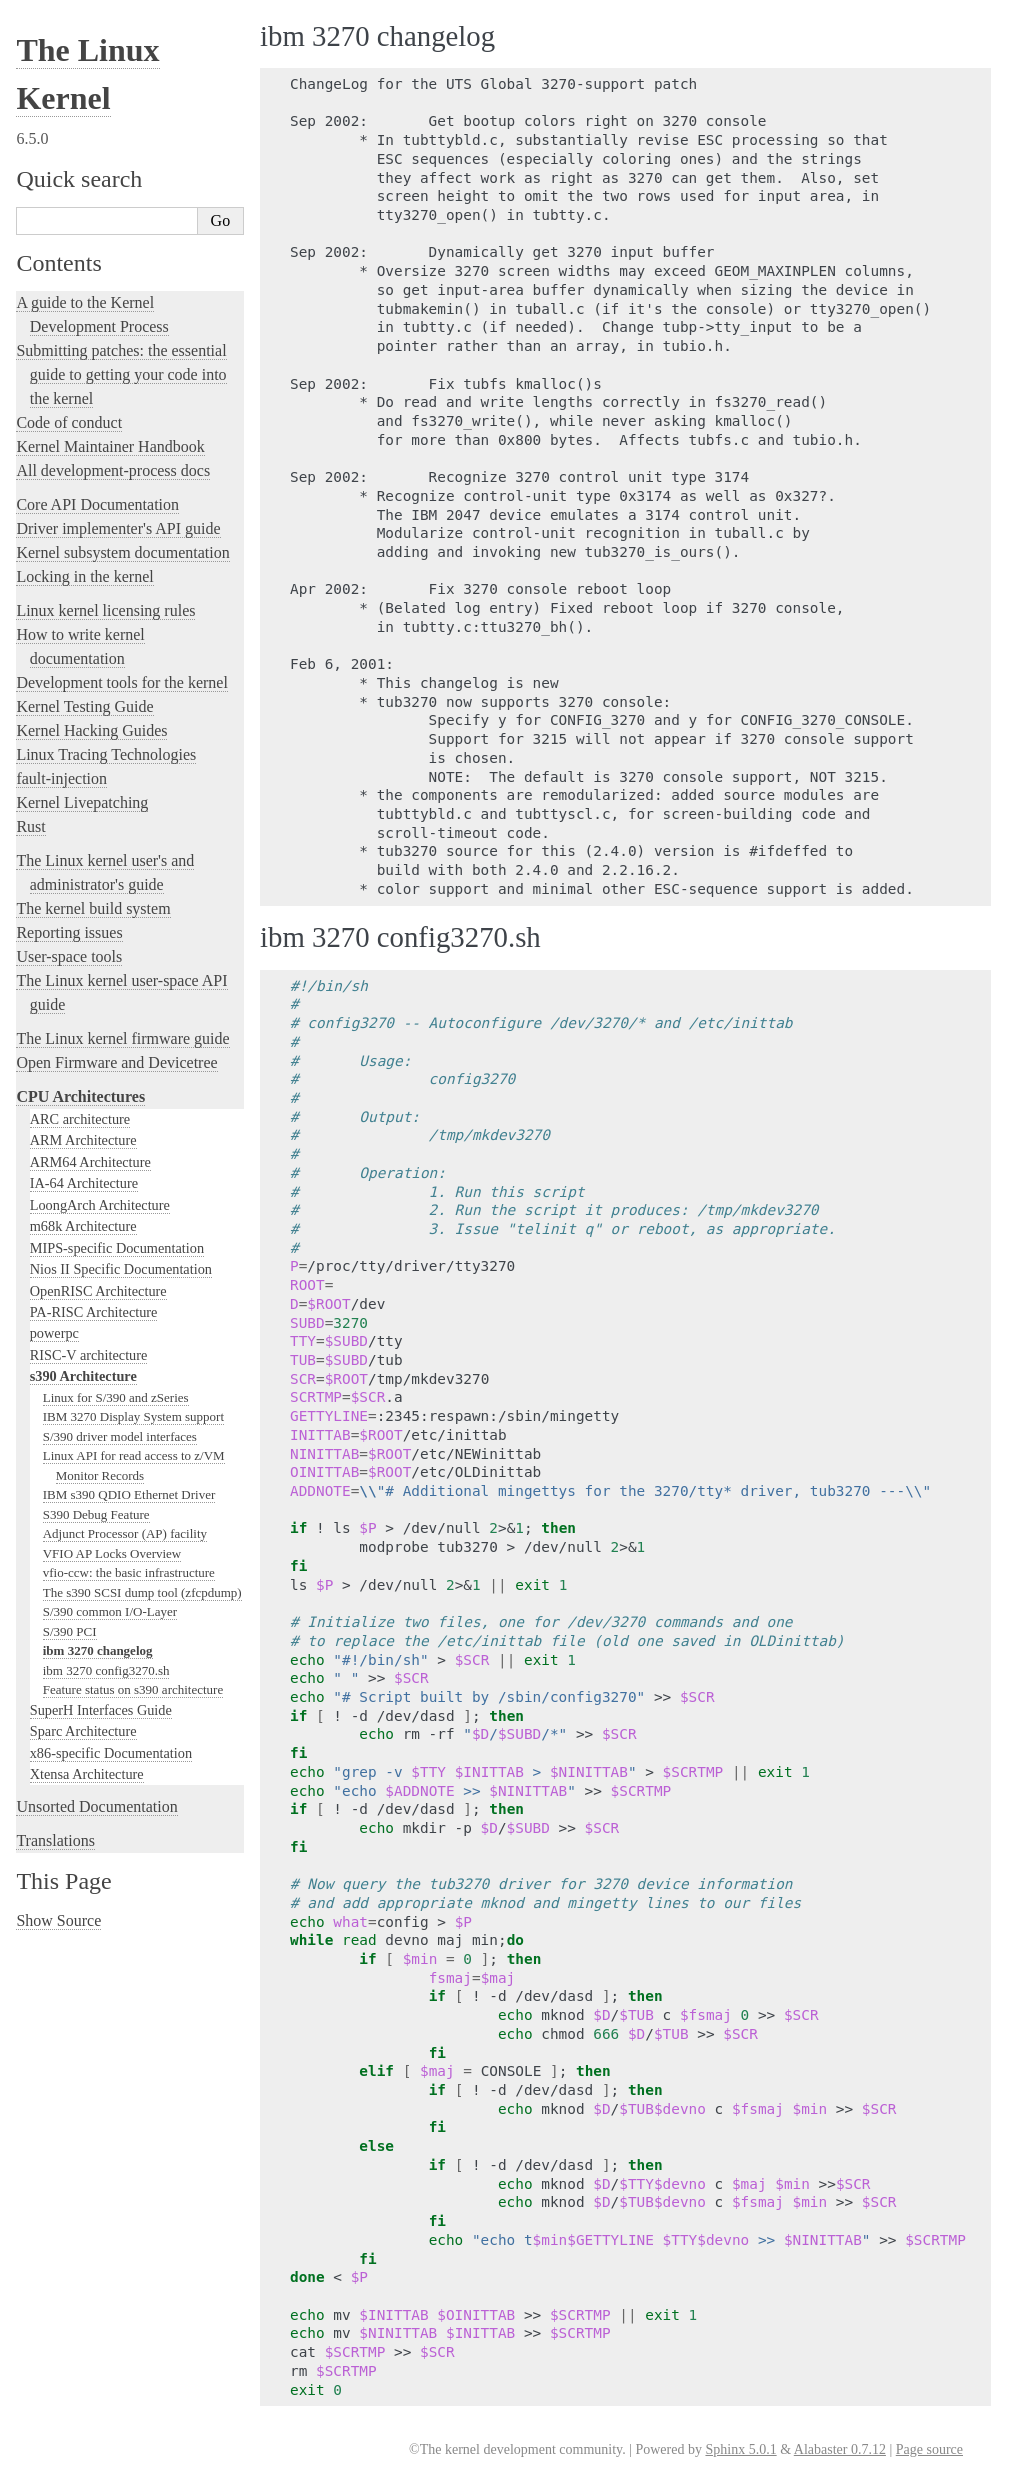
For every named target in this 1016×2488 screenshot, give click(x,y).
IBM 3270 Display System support (133, 1416)
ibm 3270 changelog (98, 1650)
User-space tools (69, 956)
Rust (30, 826)
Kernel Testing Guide (84, 706)
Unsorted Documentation (96, 1806)
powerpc (54, 1333)
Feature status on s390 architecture (133, 1689)
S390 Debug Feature (96, 1514)
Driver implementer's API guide (118, 528)
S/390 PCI (70, 1631)
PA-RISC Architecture (94, 1312)
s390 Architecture (83, 1376)
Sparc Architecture (83, 1731)
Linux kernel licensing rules (105, 610)
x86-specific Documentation (111, 1753)
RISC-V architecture (89, 1355)
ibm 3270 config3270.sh (106, 1670)
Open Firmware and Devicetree (116, 1062)
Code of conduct (69, 422)
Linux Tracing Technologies (106, 754)
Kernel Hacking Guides (91, 730)
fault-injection (61, 778)
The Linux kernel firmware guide (122, 1038)
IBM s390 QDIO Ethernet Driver (129, 1494)
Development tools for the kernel (122, 682)
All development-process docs (113, 470)
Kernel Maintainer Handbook (110, 446)
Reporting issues (69, 932)
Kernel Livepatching (82, 802)
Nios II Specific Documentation (121, 1269)
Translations (55, 1840)
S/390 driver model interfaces (120, 1436)
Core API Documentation (97, 504)
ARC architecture (80, 1119)
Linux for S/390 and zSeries (116, 1397)
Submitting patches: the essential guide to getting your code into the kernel (121, 374)
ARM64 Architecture (90, 1162)
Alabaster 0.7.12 (840, 2449)
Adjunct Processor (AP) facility (125, 1533)
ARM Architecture (83, 1140)
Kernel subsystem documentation (122, 552)
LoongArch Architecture (100, 1205)
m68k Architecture (83, 1226)
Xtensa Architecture (87, 1774)
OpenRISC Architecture (98, 1291)
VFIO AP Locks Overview (112, 1553)
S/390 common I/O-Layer (110, 1611)
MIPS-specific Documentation (117, 1248)
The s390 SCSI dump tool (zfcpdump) (142, 1592)
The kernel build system (93, 908)
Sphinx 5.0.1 (740, 2449)
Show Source (58, 1920)
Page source (929, 2449)
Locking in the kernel (84, 576)
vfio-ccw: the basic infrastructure (129, 1572)
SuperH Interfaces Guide (101, 1710)
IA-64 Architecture (84, 1183)
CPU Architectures (80, 1096)
